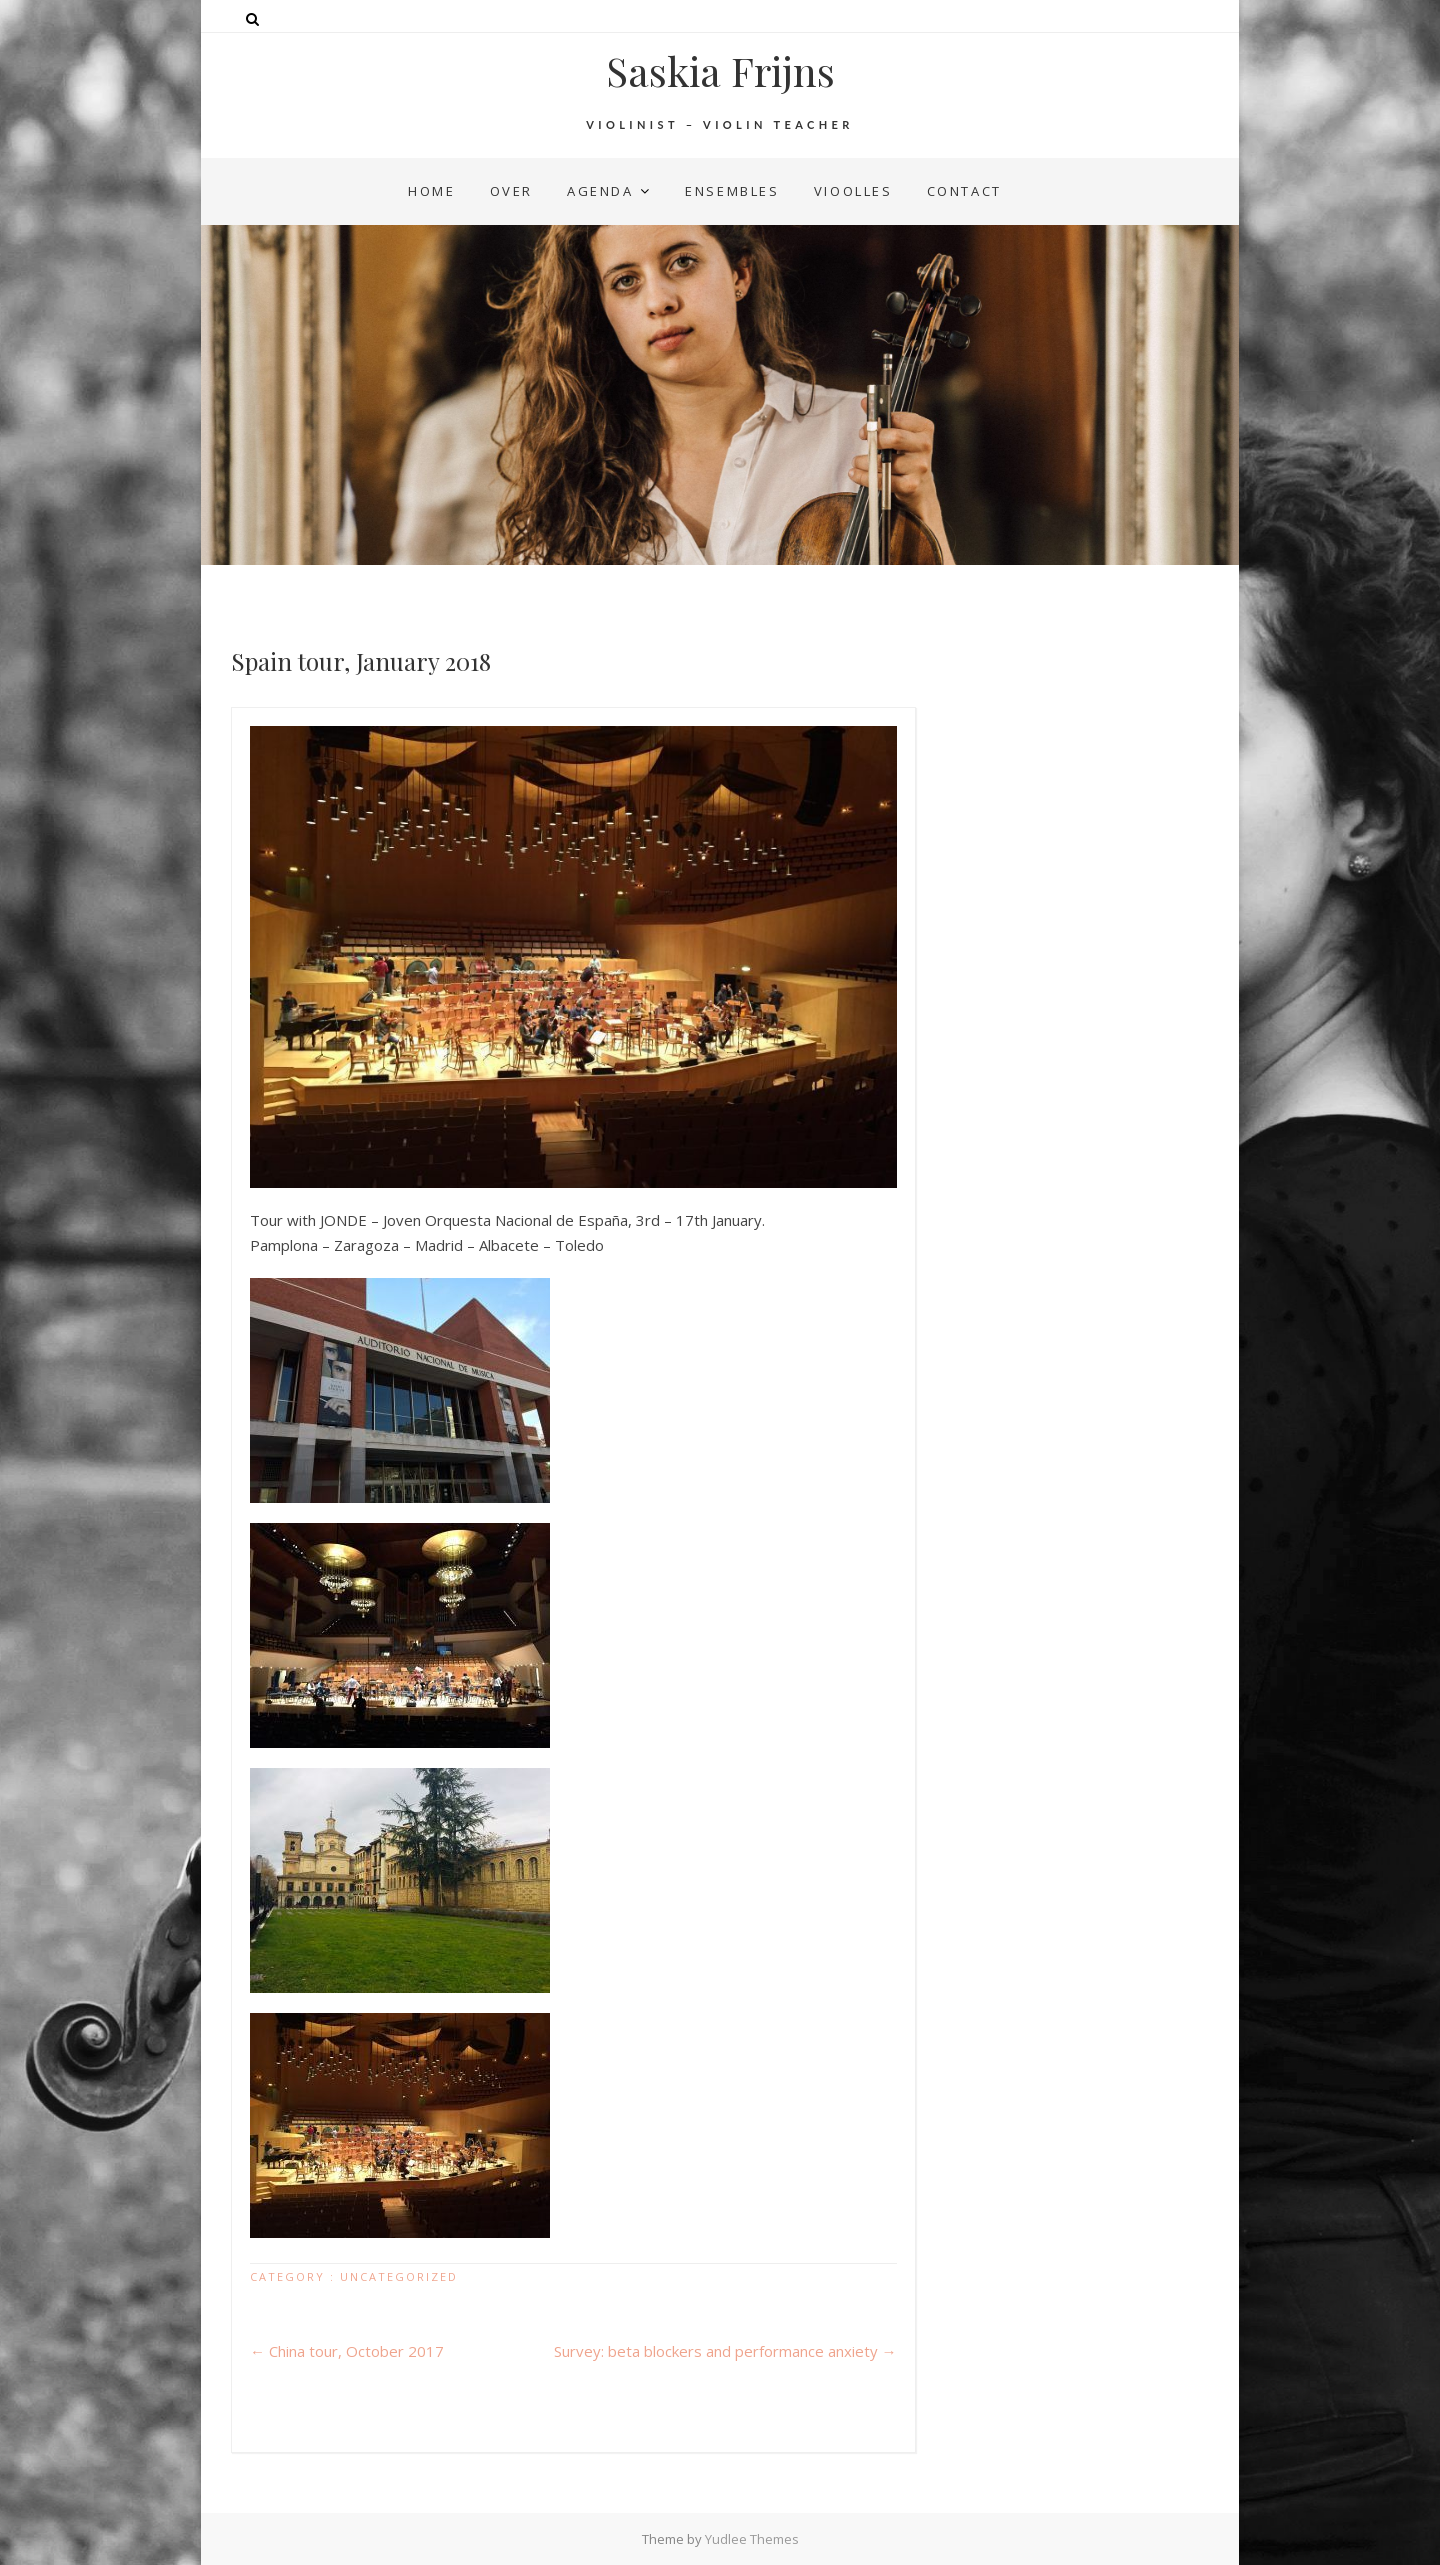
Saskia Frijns (720, 71)
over (511, 191)
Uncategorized (399, 2276)
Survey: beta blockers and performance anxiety (725, 2351)
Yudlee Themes (752, 2539)
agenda (600, 191)
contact (964, 191)
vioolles (853, 191)
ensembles (732, 191)
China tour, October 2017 (347, 2351)
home (431, 191)
